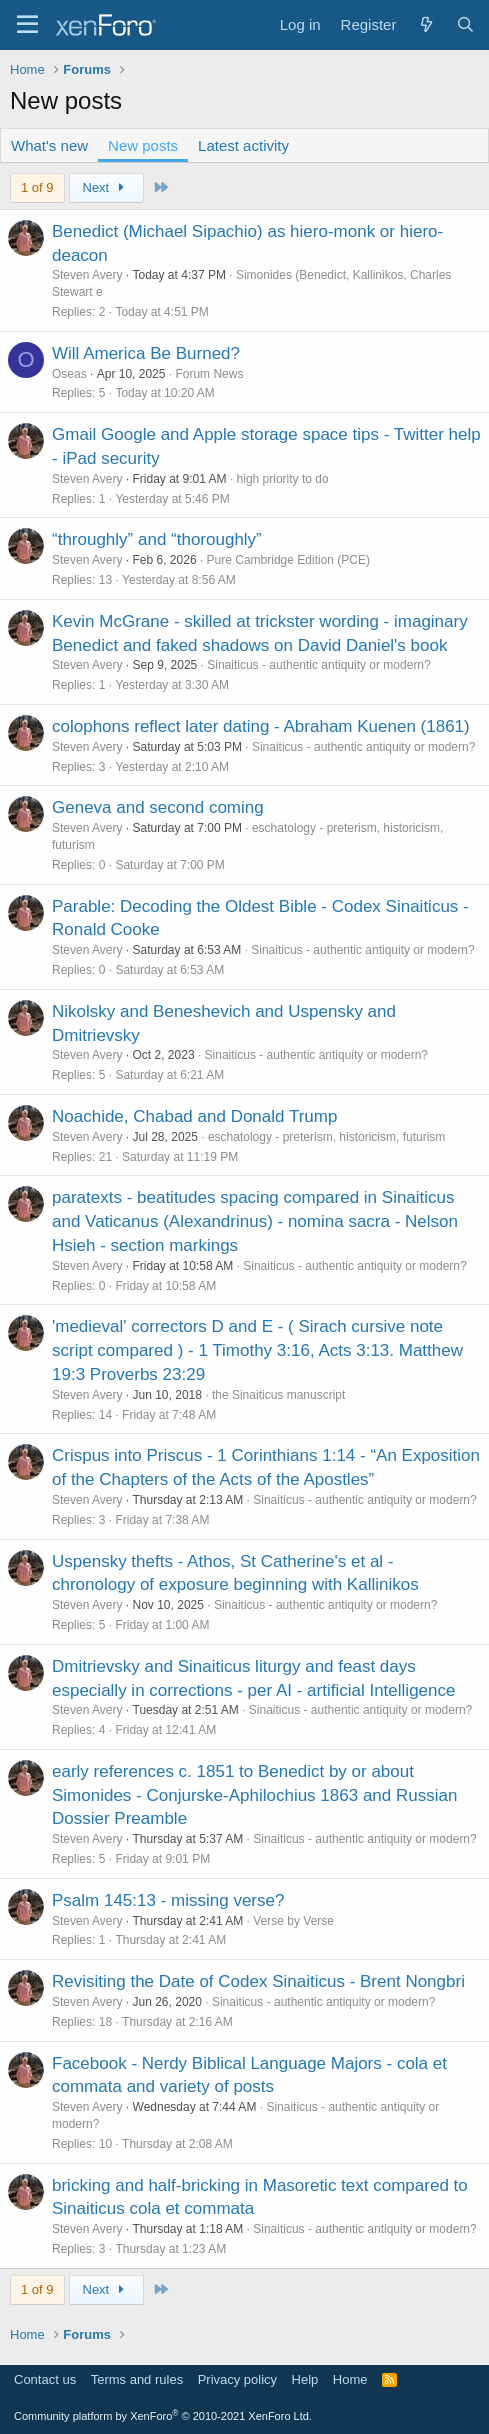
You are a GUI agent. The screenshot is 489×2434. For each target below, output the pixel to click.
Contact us (45, 2379)
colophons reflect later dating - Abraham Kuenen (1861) (261, 726)
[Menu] (27, 25)
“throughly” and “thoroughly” (157, 539)
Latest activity (243, 145)
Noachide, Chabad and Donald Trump (194, 1116)
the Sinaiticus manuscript (278, 1395)
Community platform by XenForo (163, 2416)
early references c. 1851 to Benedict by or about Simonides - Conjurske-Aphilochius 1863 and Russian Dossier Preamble (254, 1795)
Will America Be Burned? (146, 353)
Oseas (69, 374)
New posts (143, 145)
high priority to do (283, 479)
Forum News (209, 374)
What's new (49, 145)
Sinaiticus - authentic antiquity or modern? (318, 665)
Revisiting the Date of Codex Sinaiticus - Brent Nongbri (258, 1981)
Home (350, 2379)
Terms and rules (137, 2379)
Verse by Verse (293, 1921)
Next (106, 187)
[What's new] (425, 24)
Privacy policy (237, 2379)
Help (305, 2379)
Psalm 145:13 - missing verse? (168, 1900)
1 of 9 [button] (37, 187)
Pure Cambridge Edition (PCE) (288, 560)
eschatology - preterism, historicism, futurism (326, 1137)
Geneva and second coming (158, 807)
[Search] (465, 24)
